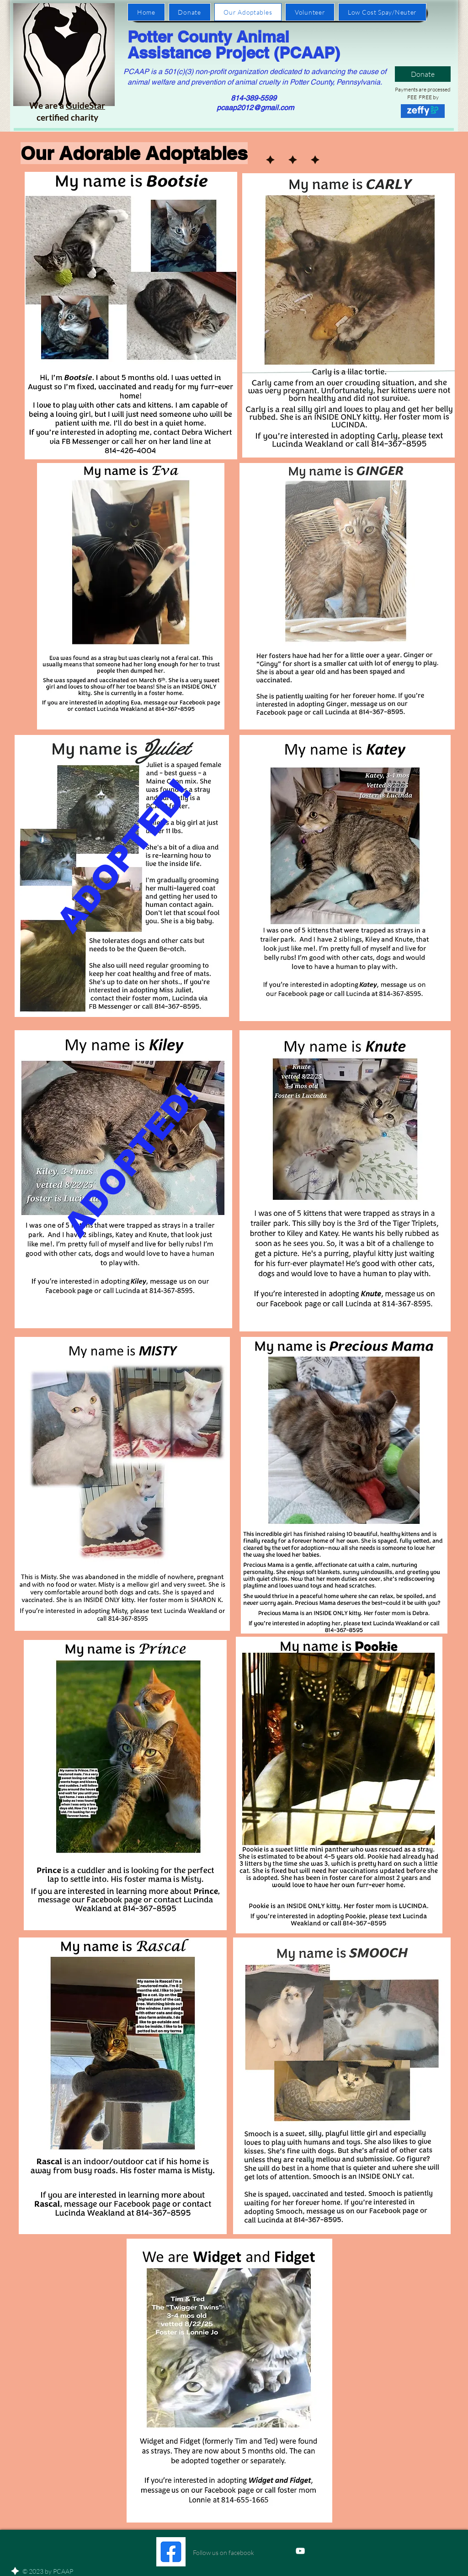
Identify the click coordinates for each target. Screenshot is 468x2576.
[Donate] (423, 74)
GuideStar (85, 105)
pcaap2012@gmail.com (255, 107)
